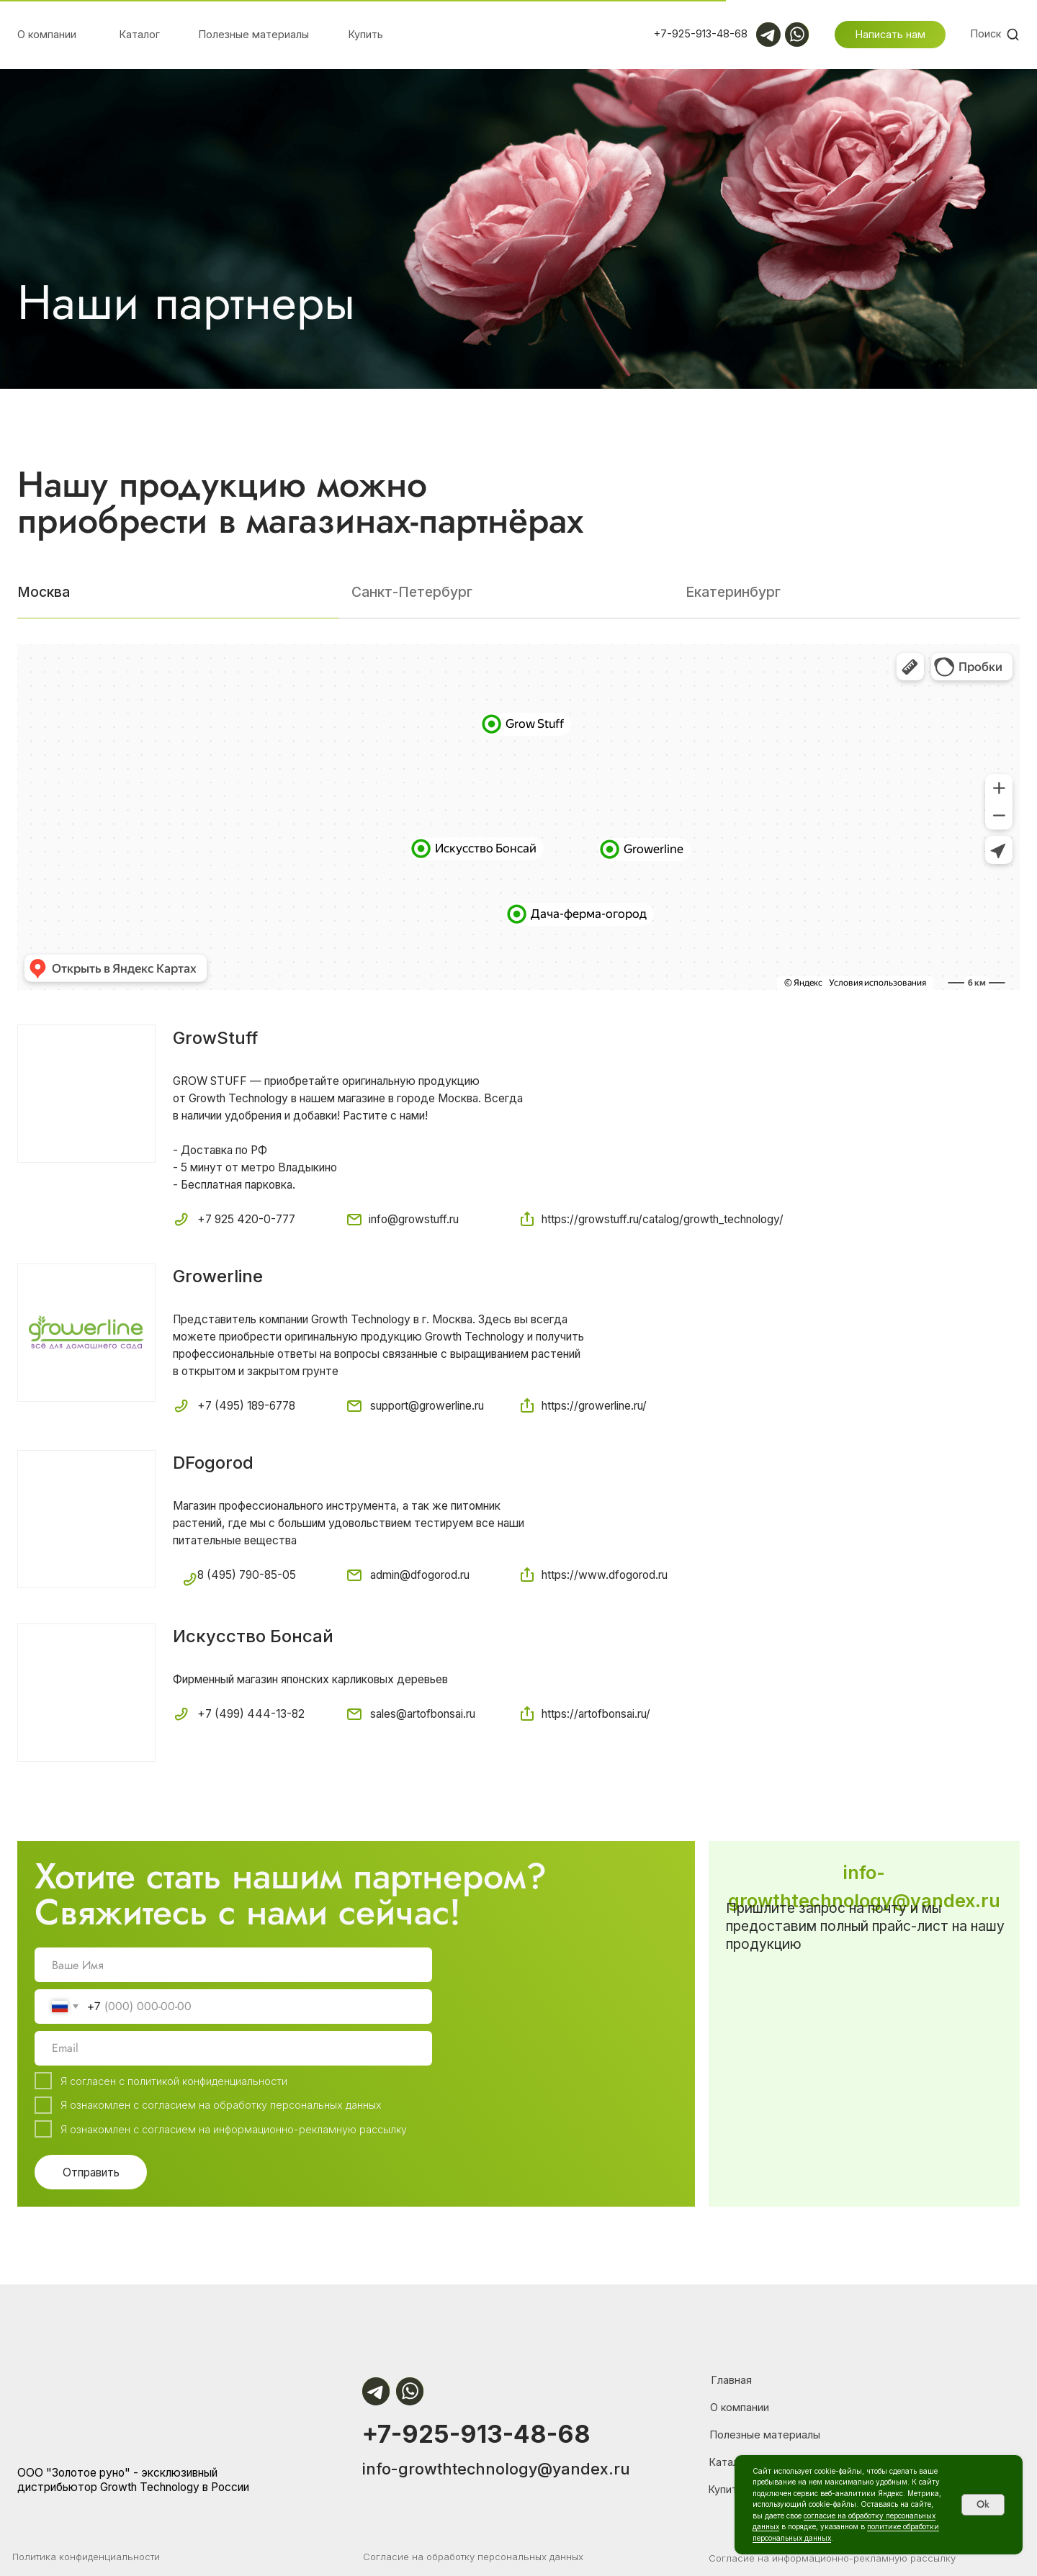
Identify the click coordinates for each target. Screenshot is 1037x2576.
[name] (233, 1964)
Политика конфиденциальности (86, 2556)
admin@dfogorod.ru (420, 1575)
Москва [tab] (43, 591)
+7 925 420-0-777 (246, 1219)
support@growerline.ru (427, 1406)
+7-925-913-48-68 (476, 2434)
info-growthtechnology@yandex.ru (496, 2468)
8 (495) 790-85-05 (246, 1575)
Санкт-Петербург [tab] (411, 591)
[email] (233, 2048)
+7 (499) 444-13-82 (251, 1714)
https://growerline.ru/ (594, 1406)
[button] (890, 35)
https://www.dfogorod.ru (605, 1575)
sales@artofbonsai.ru (422, 1714)
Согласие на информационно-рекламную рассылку (832, 2558)
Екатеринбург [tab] (733, 591)
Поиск (986, 33)
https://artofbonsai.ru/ (596, 1714)
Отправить (91, 2172)
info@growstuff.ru (414, 1219)
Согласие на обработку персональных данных (473, 2556)
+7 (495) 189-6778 (246, 1406)
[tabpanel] (518, 1203)
